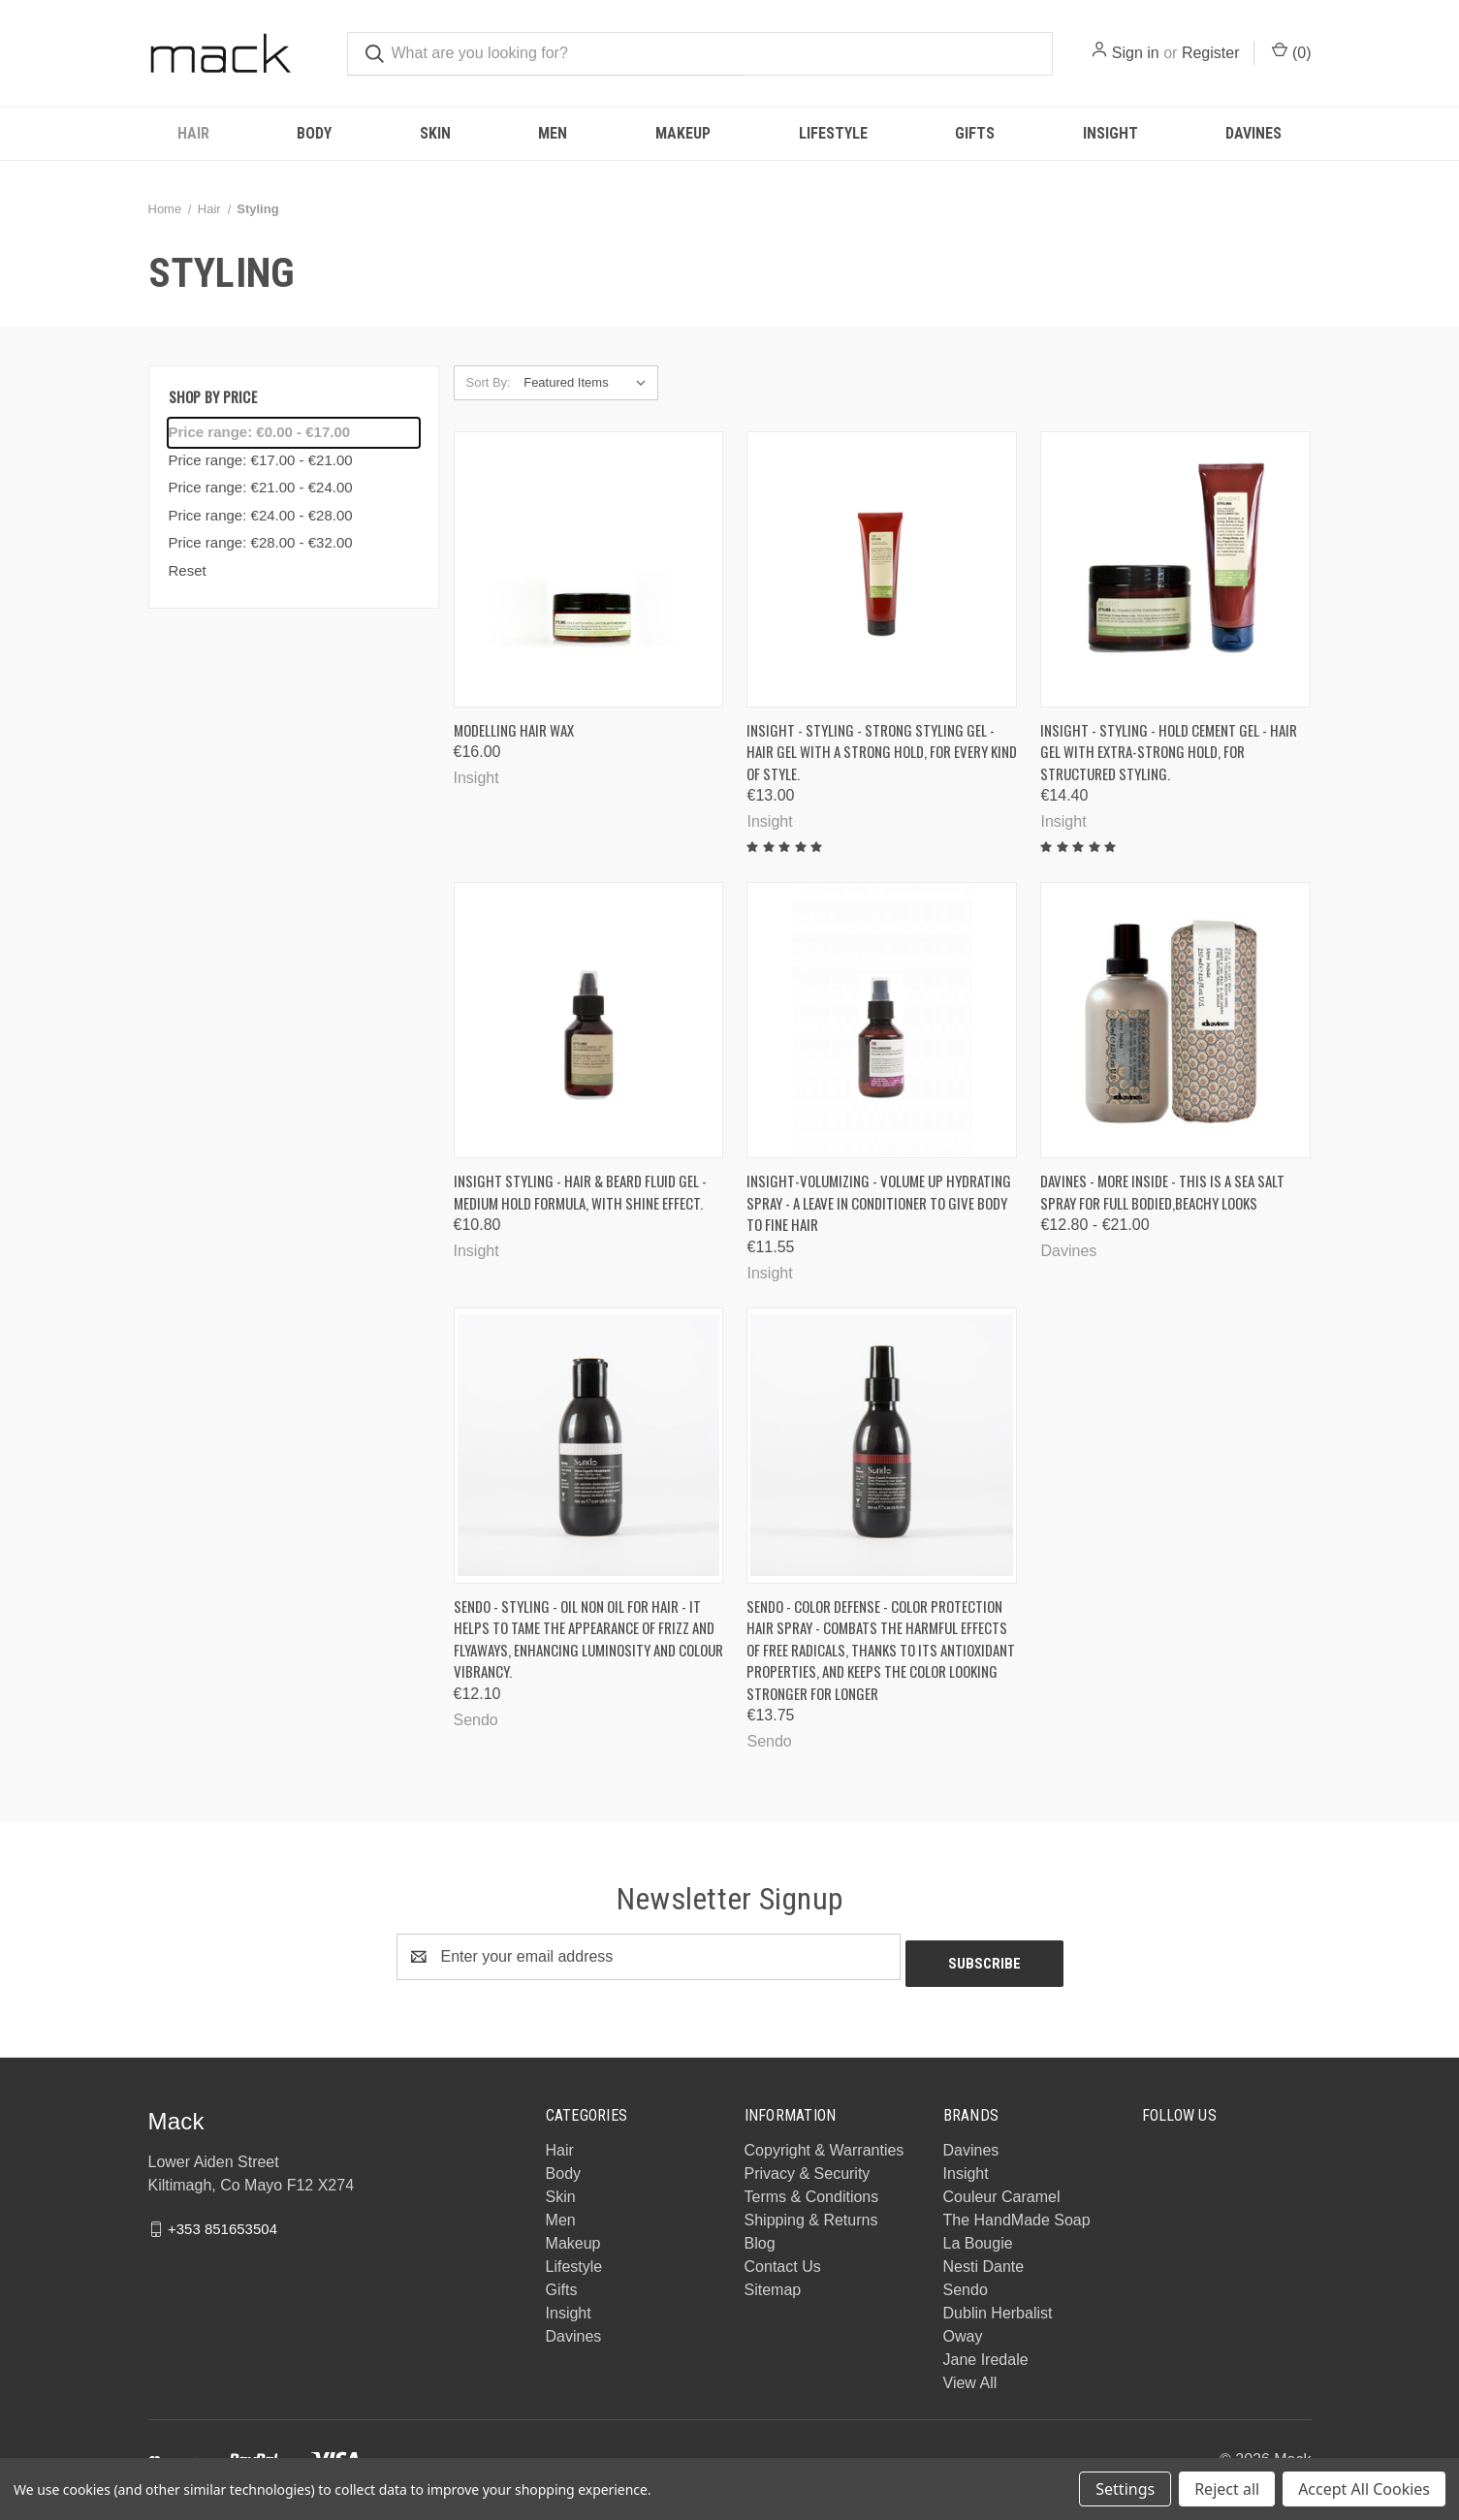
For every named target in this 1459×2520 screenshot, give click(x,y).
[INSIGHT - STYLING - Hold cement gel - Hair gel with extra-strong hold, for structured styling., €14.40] (1175, 569)
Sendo (965, 2283)
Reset (187, 570)
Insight (1110, 133)
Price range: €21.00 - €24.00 (261, 487)
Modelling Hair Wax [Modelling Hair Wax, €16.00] (514, 729)
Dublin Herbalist (998, 2306)
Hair (193, 133)
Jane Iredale (986, 2353)
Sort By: (488, 382)
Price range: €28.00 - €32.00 (261, 542)
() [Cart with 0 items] (1291, 51)
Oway (963, 2329)
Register (1211, 53)
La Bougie (978, 2236)
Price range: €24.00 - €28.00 (261, 515)
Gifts (975, 133)
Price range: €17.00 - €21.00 (261, 460)
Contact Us (783, 2260)
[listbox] (589, 382)
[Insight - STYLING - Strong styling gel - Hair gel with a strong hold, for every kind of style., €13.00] (881, 569)
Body (314, 133)
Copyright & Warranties (824, 2143)
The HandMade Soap (1017, 2213)
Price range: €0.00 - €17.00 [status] (260, 432)
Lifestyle (833, 133)
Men (552, 133)
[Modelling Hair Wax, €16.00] (589, 569)
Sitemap (773, 2283)
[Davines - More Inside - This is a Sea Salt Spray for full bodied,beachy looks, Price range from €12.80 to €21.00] (1175, 1020)
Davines (1253, 133)
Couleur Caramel (1002, 2190)
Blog (760, 2236)
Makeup (683, 133)
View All (970, 2376)
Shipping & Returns (811, 2213)
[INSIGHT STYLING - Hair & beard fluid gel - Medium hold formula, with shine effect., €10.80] (589, 1020)
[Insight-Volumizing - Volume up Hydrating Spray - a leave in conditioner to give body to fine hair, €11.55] (881, 1020)
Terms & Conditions (812, 2190)
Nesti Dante (984, 2260)
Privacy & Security (808, 2166)
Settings (1125, 2489)
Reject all (1226, 2489)
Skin (435, 133)
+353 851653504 (222, 2222)
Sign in (1135, 53)
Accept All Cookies (1364, 2489)
